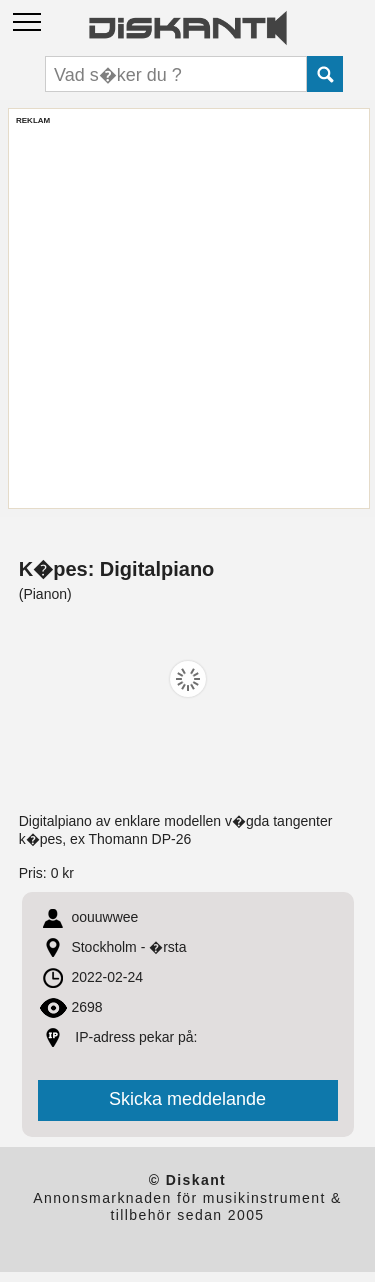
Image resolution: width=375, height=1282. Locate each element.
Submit (325, 74)
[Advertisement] (187, 313)
